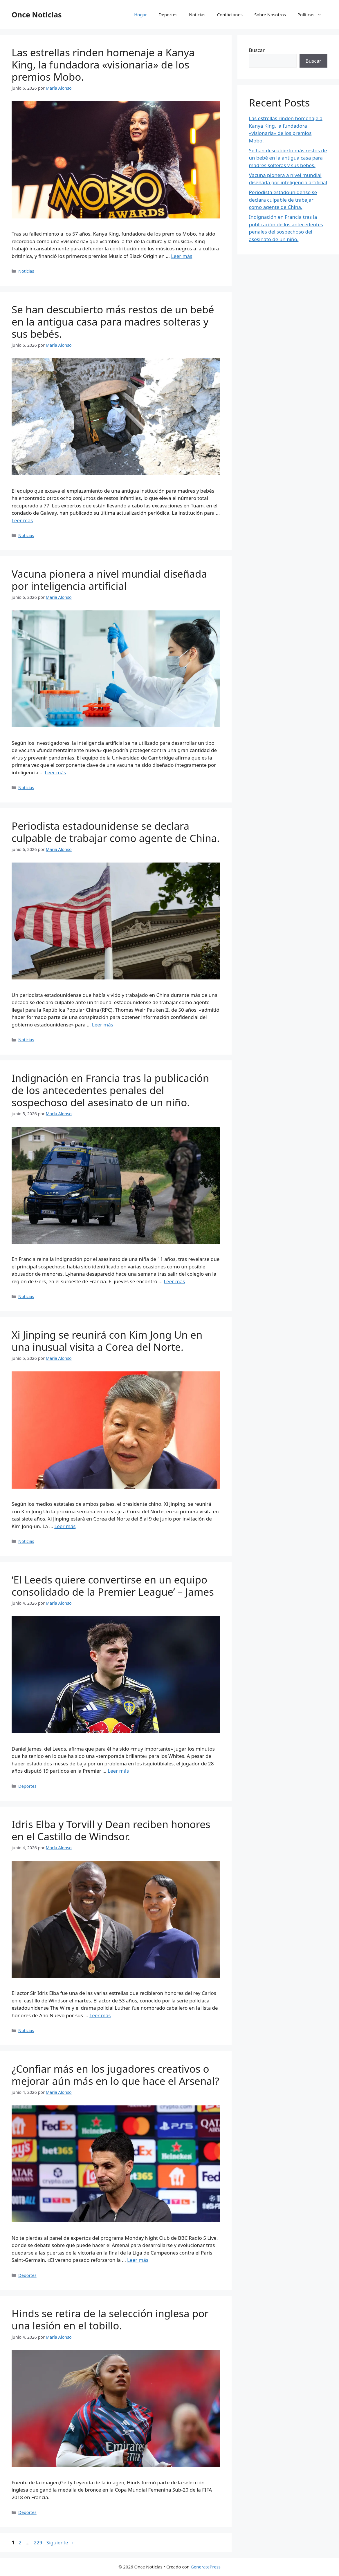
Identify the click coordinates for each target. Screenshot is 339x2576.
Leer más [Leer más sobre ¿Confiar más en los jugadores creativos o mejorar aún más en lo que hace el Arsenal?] (137, 2260)
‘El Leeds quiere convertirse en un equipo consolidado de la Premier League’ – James (113, 1586)
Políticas (312, 14)
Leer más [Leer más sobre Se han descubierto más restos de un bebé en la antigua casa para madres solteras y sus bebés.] (22, 520)
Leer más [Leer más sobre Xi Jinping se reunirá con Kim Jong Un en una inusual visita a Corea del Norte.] (64, 1526)
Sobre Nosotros (270, 14)
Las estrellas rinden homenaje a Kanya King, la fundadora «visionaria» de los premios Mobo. (103, 65)
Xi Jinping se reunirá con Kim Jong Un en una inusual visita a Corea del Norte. (107, 1341)
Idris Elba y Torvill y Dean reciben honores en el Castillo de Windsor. (111, 1830)
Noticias (197, 14)
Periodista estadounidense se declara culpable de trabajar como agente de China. (116, 832)
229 (38, 2542)
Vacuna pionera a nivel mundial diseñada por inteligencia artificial (109, 580)
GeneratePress (206, 2567)
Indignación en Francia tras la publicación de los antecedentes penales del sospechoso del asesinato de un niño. (110, 1090)
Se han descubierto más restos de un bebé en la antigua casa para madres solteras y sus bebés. (113, 322)
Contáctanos (230, 14)
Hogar (140, 14)
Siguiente (60, 2542)
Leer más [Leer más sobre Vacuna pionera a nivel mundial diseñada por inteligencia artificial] (55, 772)
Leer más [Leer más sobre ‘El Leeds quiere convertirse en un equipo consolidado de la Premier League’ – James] (118, 1770)
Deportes (167, 14)
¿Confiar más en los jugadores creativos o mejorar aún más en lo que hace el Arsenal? (115, 2075)
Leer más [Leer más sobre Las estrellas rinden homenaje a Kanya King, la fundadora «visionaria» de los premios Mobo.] (181, 256)
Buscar (257, 50)
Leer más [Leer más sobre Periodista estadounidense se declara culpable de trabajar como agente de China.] (102, 1024)
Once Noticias (37, 14)
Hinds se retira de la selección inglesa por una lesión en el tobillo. (110, 2319)
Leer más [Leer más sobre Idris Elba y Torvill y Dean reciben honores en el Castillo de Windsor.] (100, 2015)
